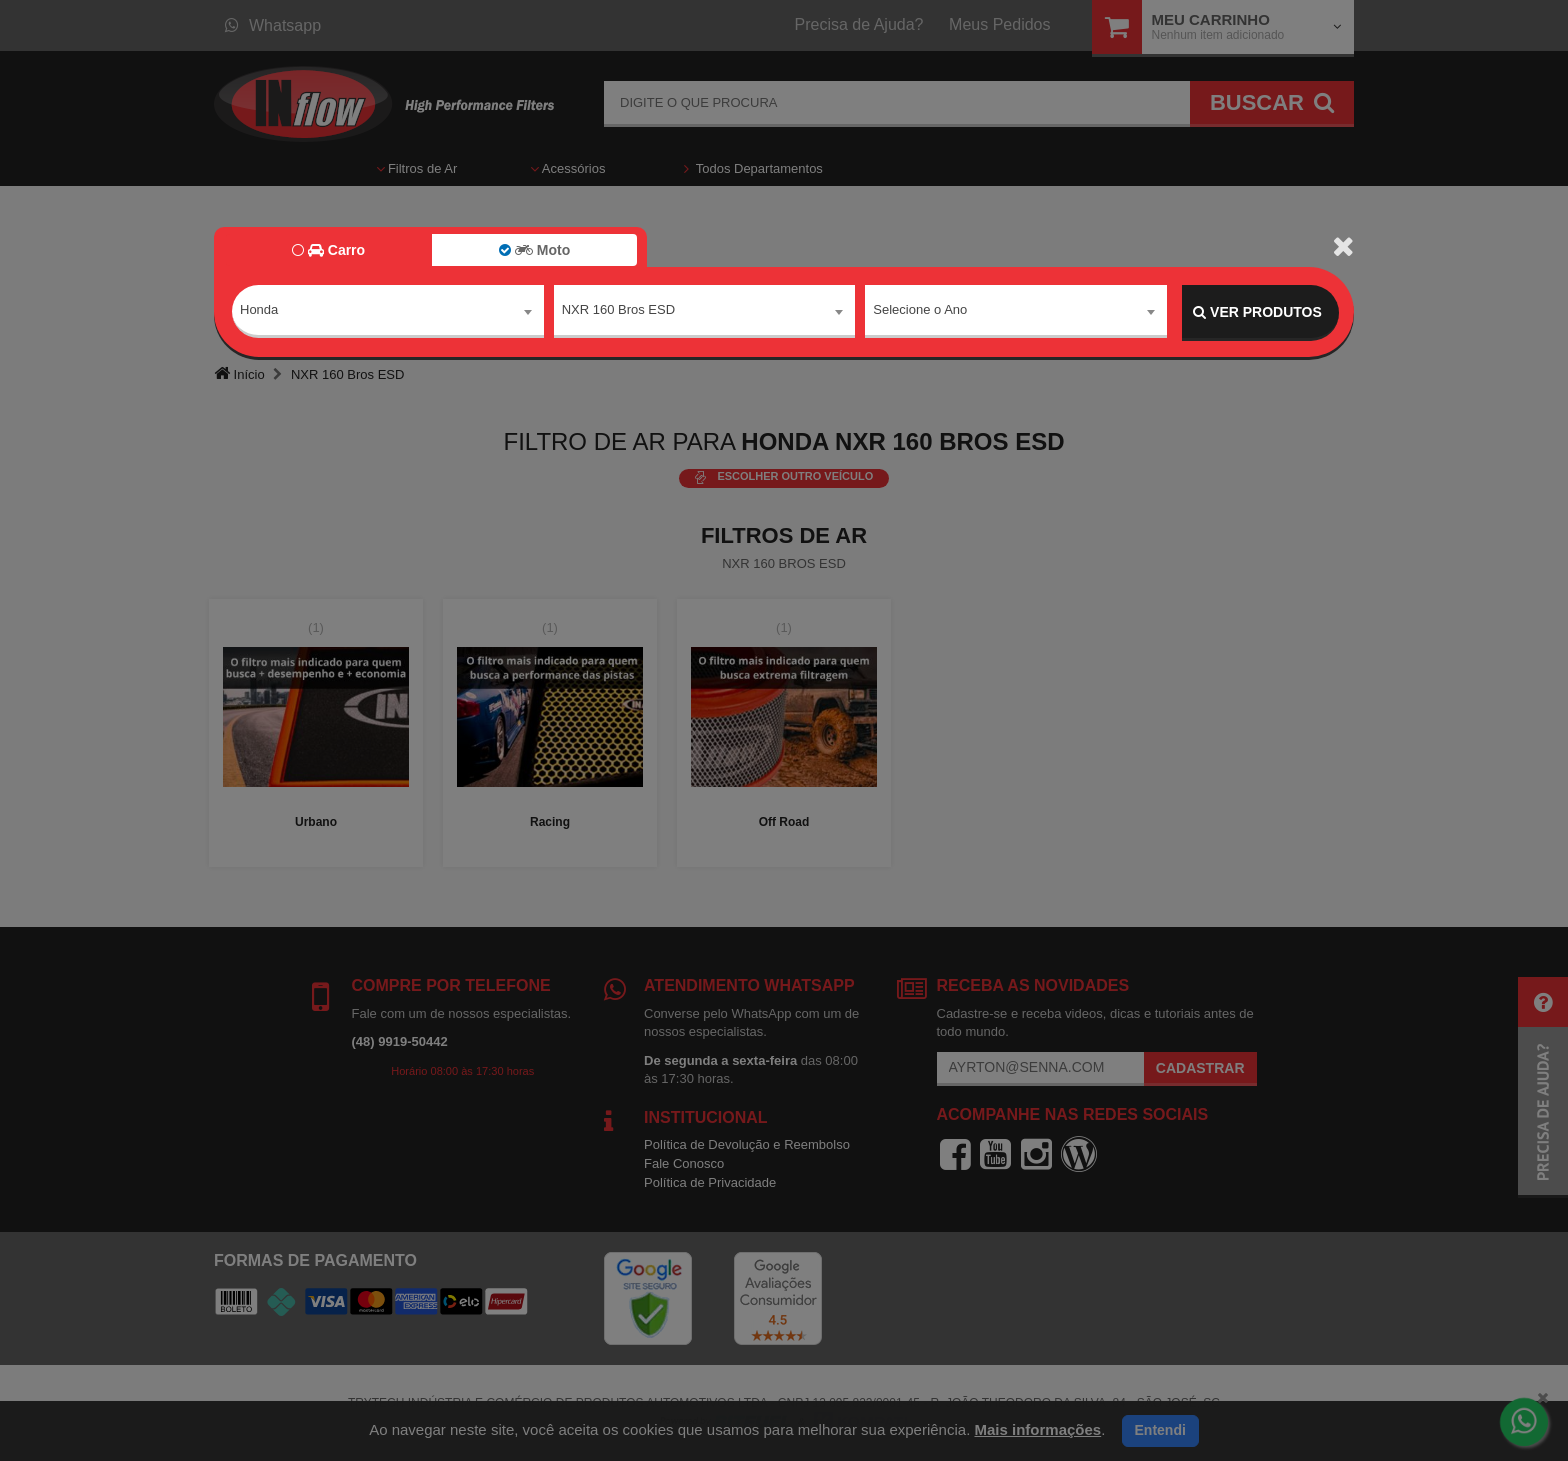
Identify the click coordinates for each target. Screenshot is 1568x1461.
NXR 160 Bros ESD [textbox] (618, 311)
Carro (328, 250)
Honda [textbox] (259, 311)
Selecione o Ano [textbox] (920, 311)
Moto (534, 250)
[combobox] (388, 313)
